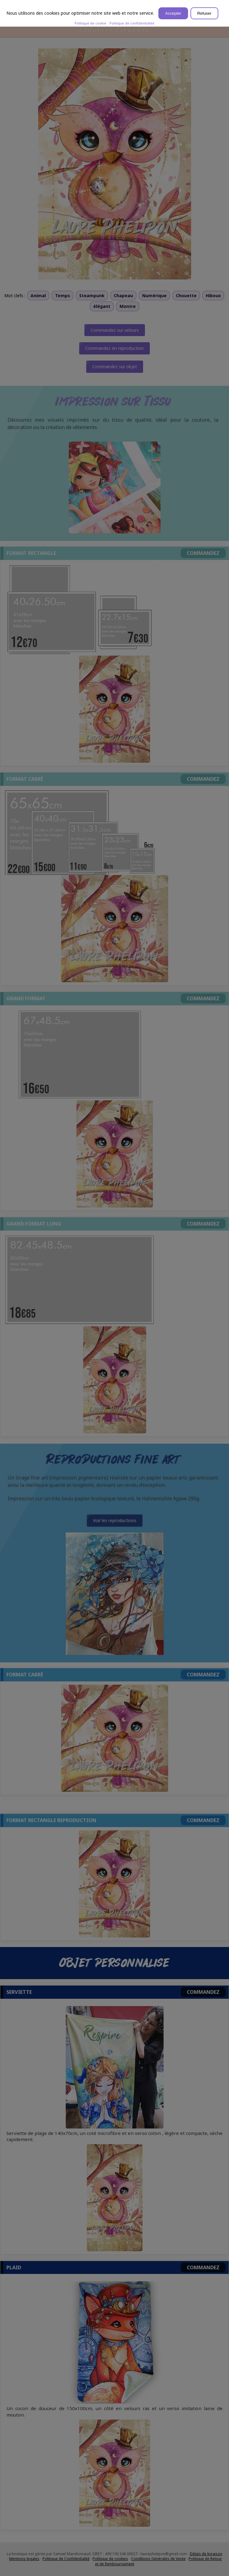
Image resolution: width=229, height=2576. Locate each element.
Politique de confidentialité (131, 23)
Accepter (173, 13)
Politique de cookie (90, 23)
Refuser (204, 13)
